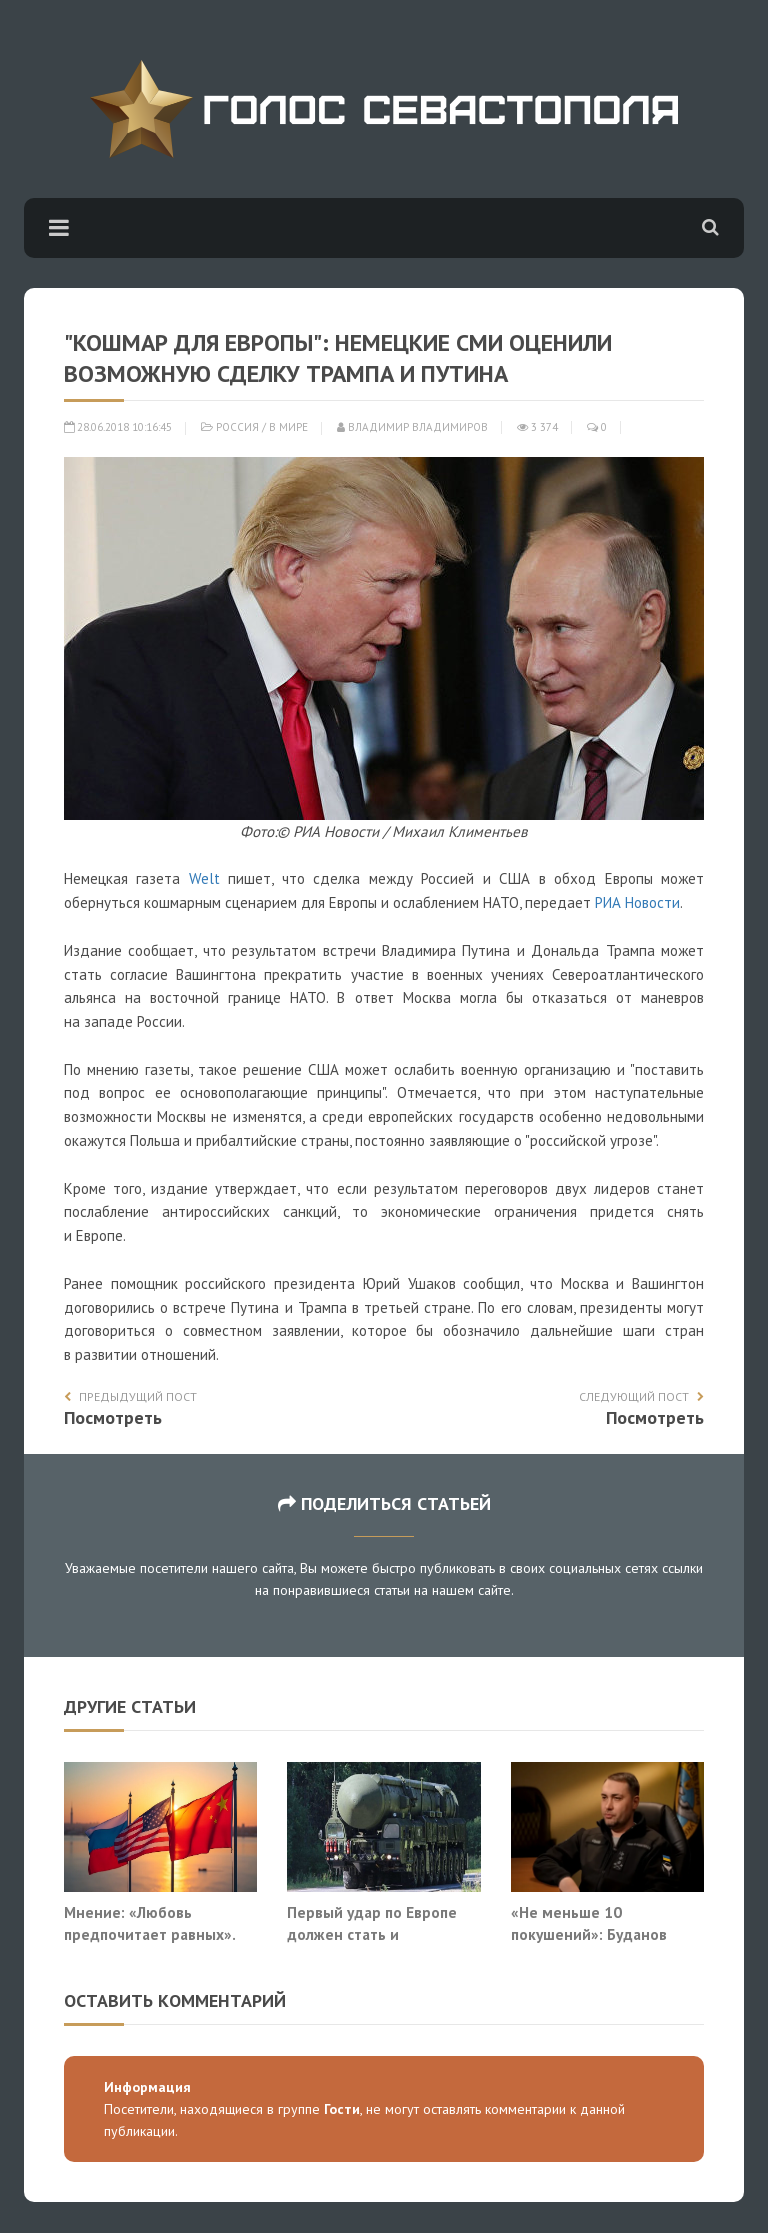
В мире (288, 427)
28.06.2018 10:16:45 (118, 427)
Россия (237, 427)
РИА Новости (637, 902)
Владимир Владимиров (412, 427)
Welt (204, 878)
